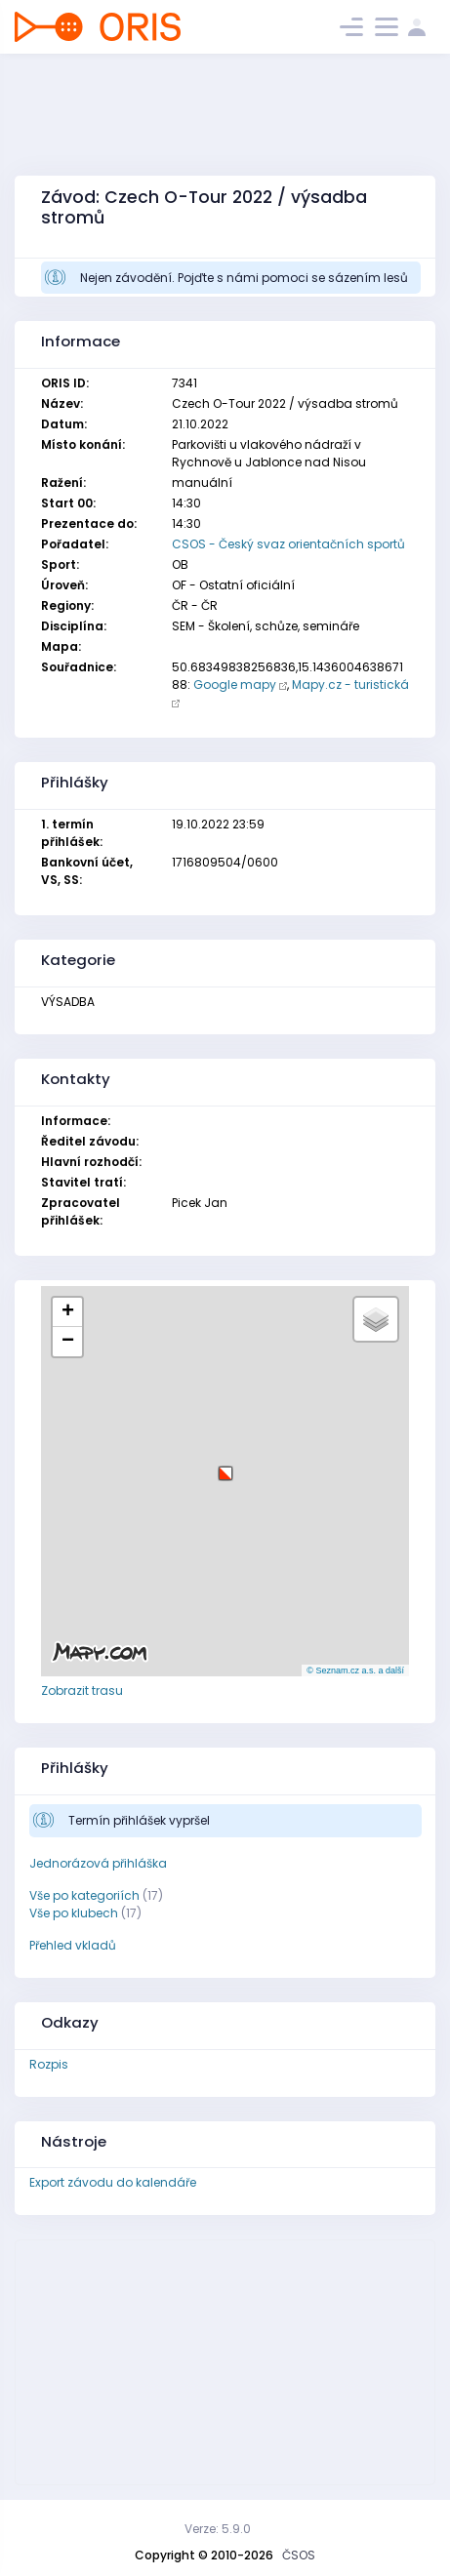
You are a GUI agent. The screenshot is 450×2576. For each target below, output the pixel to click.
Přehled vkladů (72, 1945)
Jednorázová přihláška (98, 1863)
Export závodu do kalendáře (112, 2182)
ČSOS (298, 2555)
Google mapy (234, 684)
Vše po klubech (73, 1913)
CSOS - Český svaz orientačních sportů (288, 544)
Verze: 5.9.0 (217, 2528)
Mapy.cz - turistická (350, 684)
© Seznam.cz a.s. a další (355, 1670)
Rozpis (48, 2064)
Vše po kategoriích (84, 1895)
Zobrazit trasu (82, 1690)
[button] (225, 1466)
